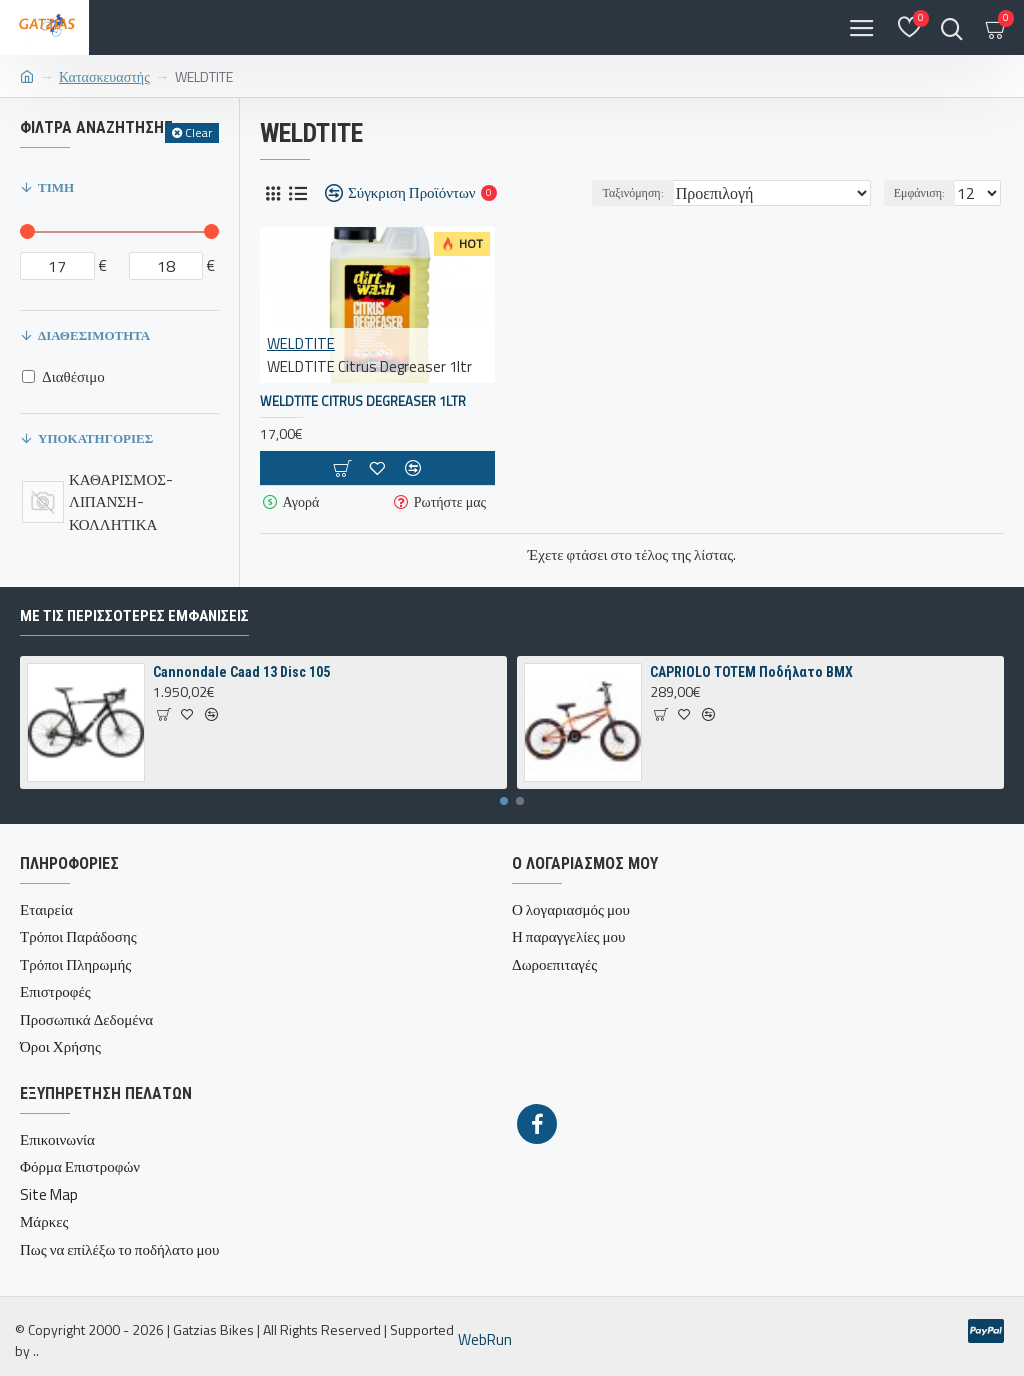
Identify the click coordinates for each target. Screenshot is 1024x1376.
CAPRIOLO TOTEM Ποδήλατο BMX (751, 672)
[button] (504, 801)
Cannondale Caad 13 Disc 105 (241, 672)
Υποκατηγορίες (95, 438)
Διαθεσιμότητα (94, 335)
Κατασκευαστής (104, 76)
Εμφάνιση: (919, 192)
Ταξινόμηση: (632, 192)
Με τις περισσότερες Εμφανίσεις (134, 616)
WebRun (485, 1340)
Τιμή (56, 187)
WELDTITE (301, 344)
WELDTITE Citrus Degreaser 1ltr (363, 401)
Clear (198, 132)
